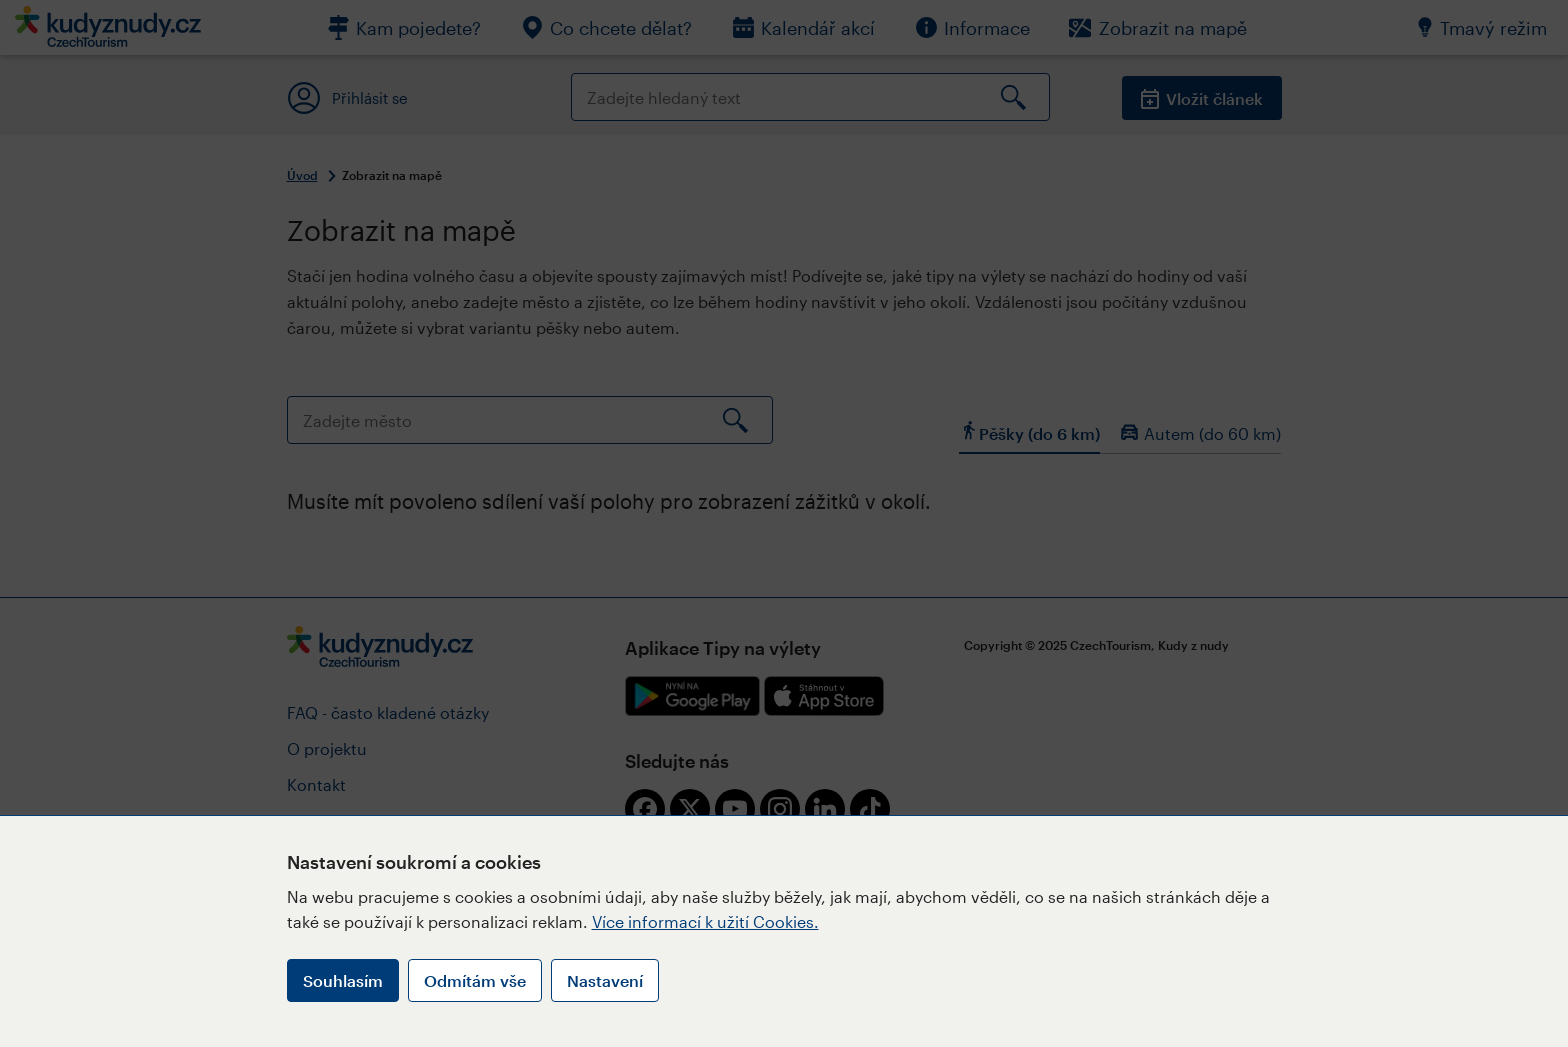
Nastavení (605, 980)
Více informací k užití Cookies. (705, 921)
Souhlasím (343, 980)
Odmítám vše (475, 980)
